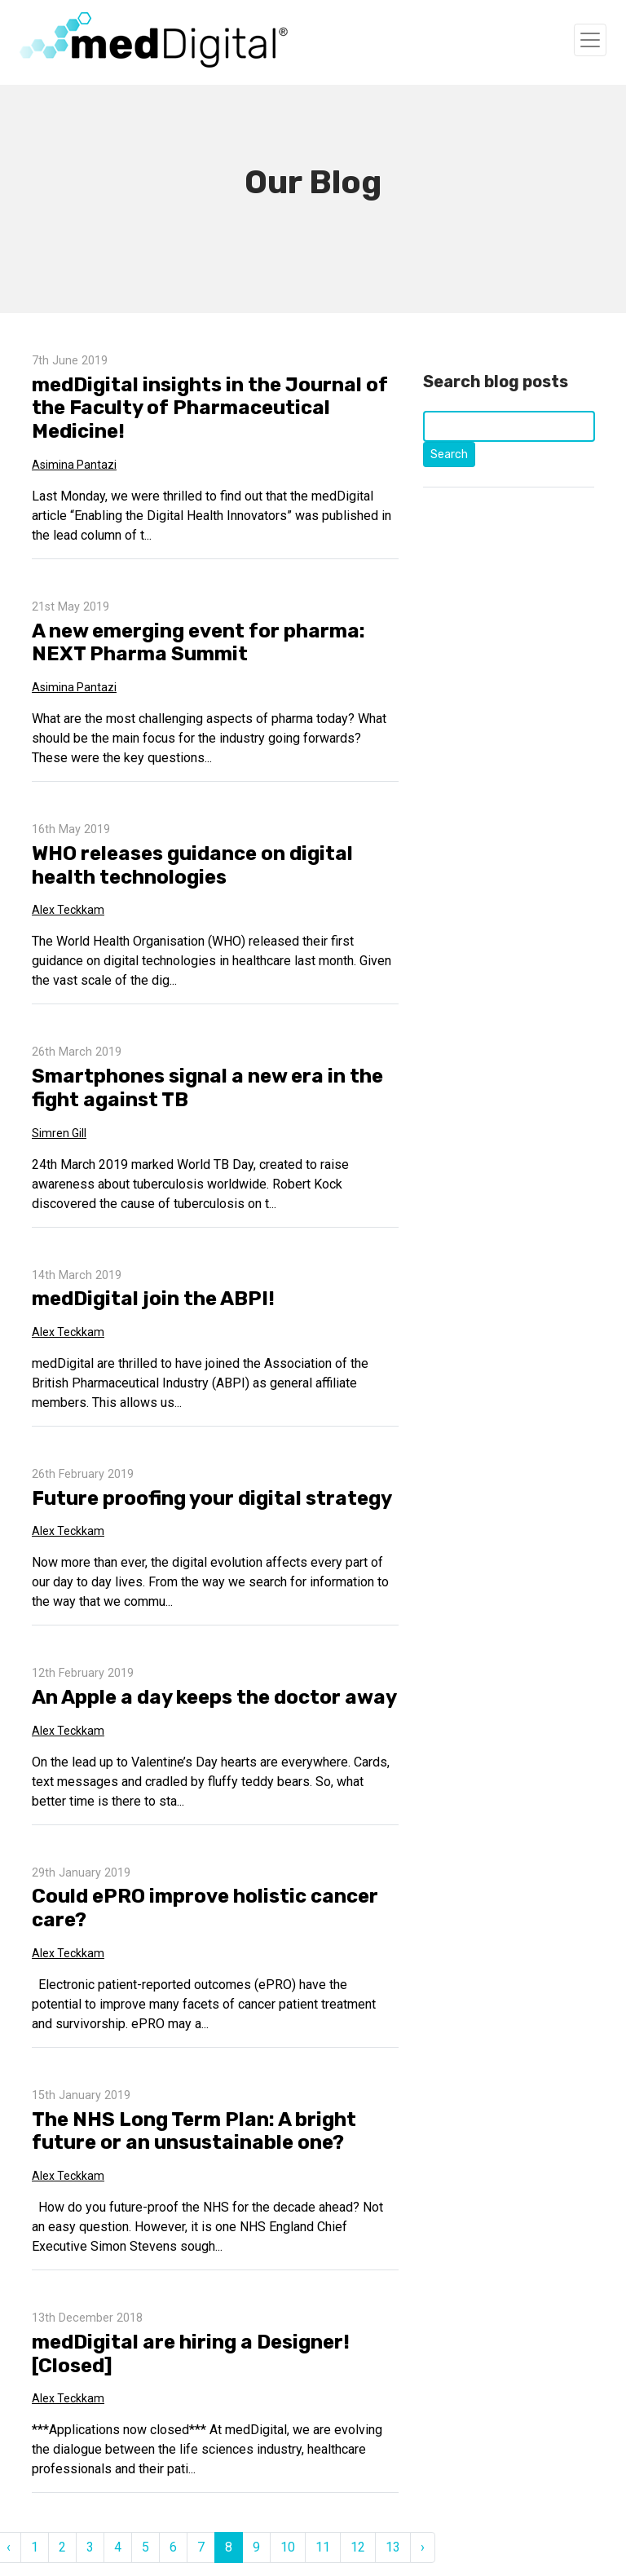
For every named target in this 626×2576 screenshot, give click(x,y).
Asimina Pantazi (74, 464)
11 (322, 2547)
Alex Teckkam (68, 909)
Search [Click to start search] (449, 454)
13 (393, 2547)
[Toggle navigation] (590, 40)
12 (357, 2547)
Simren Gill (59, 1133)
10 (287, 2547)
